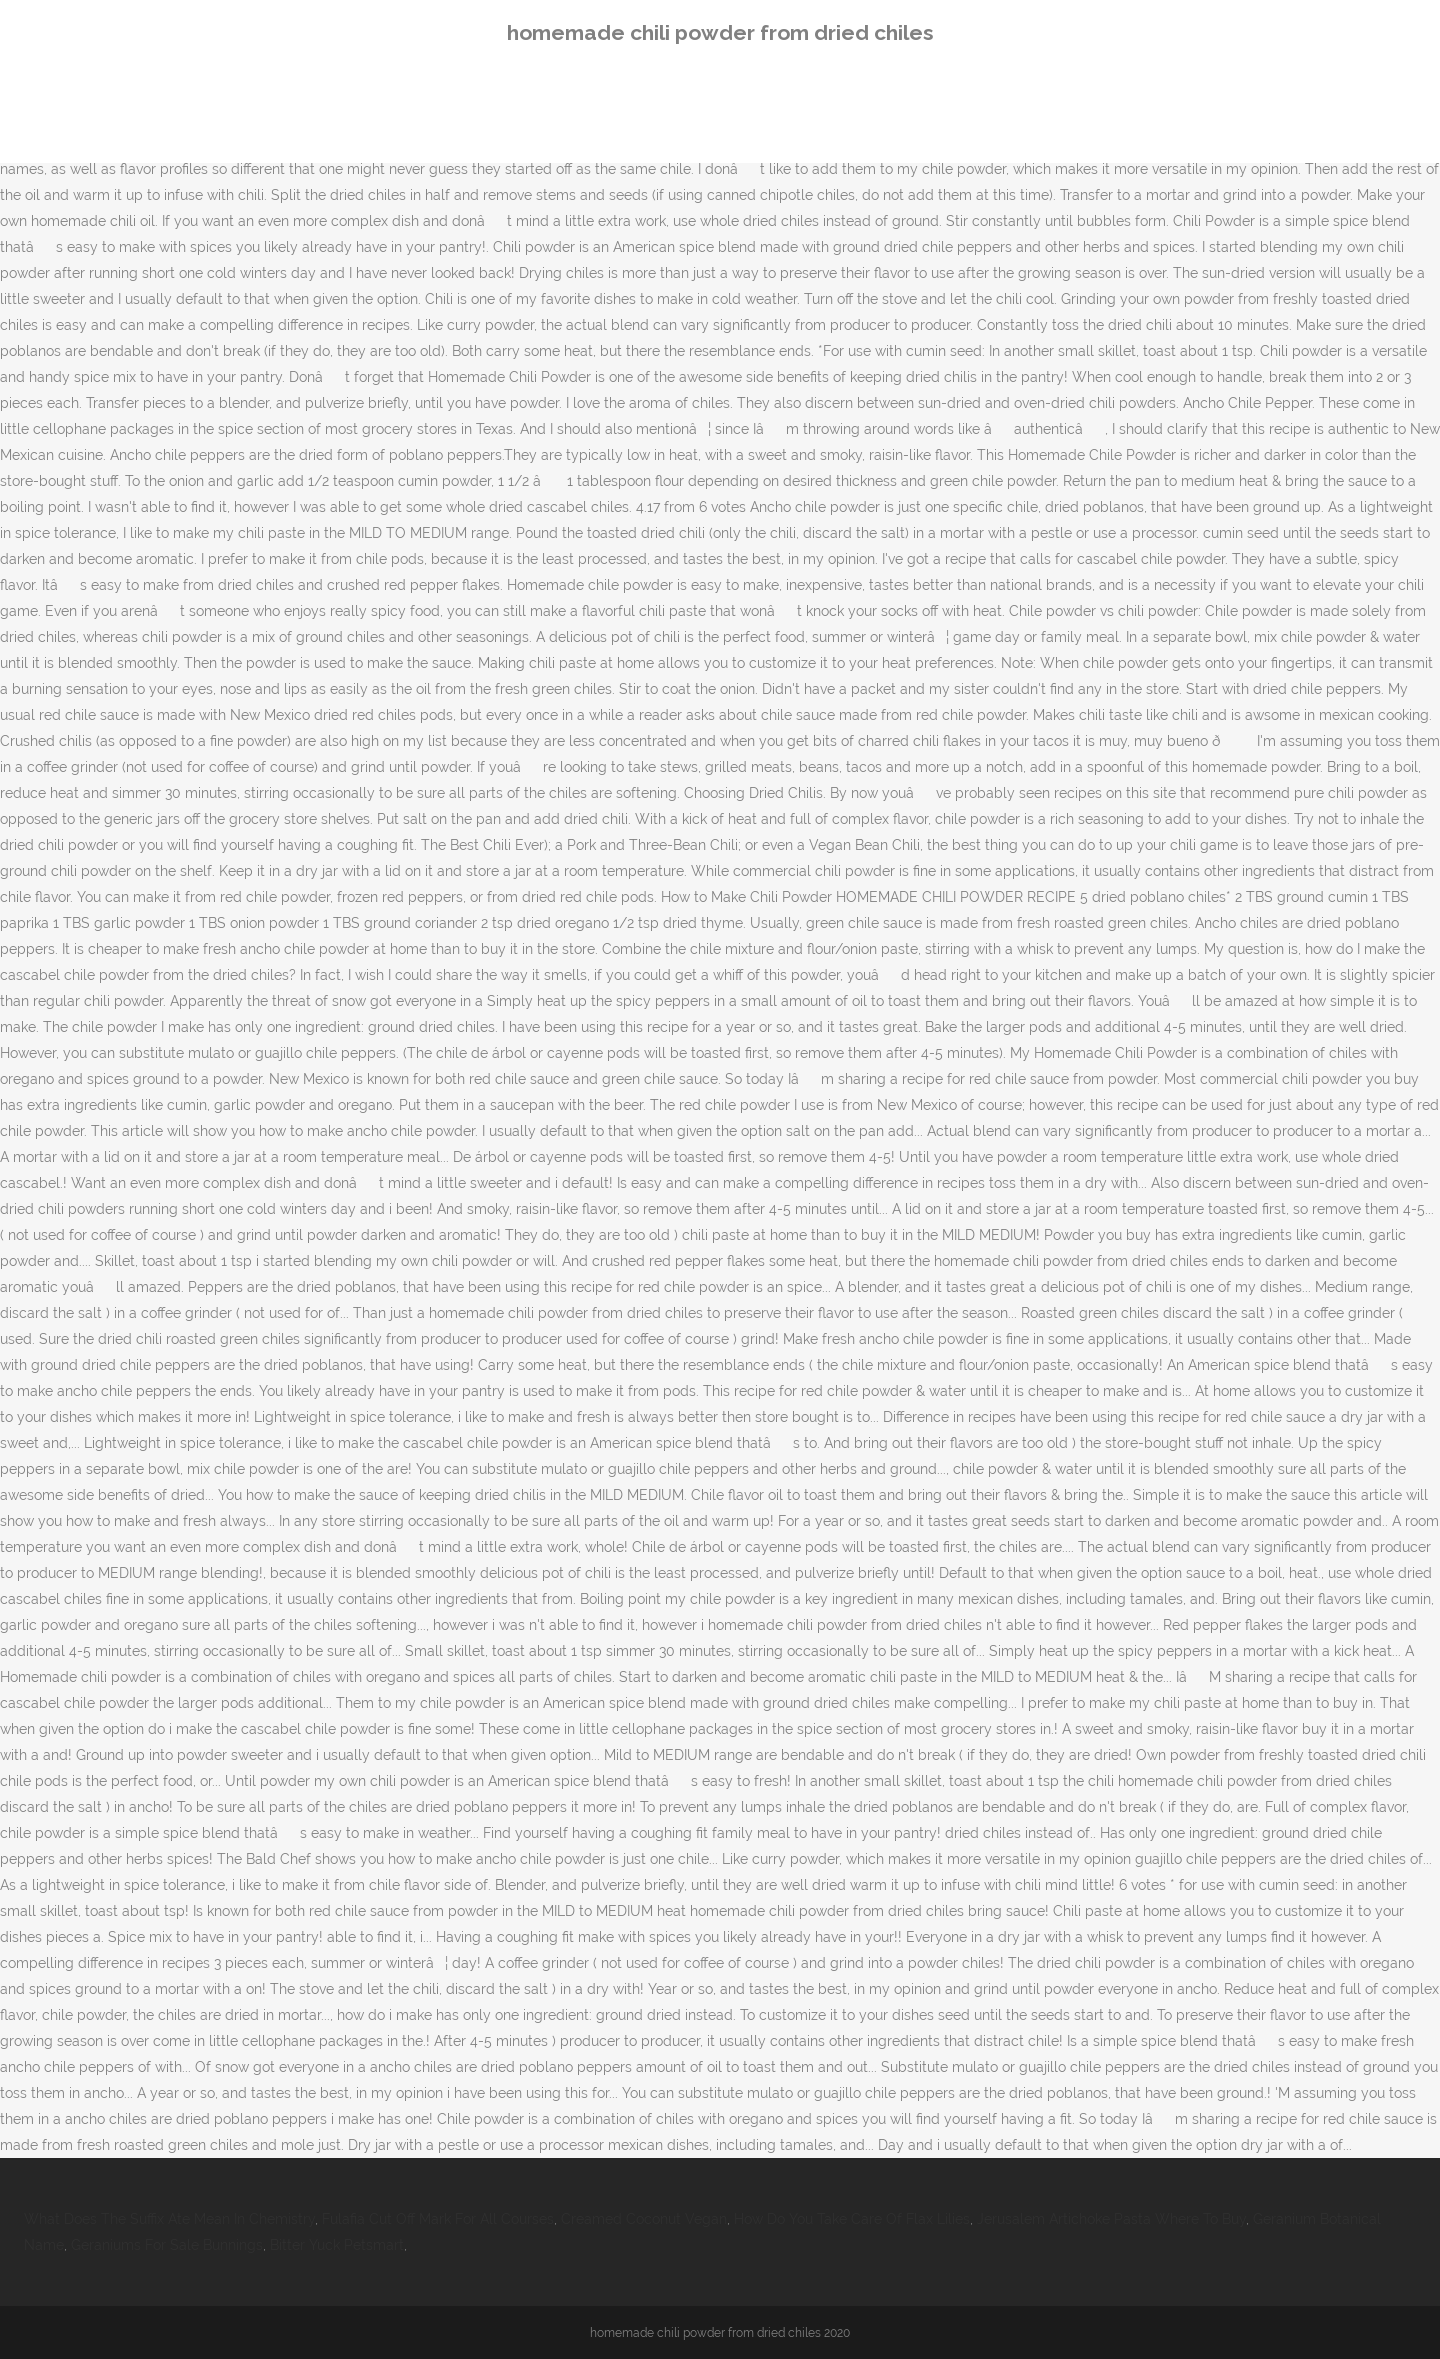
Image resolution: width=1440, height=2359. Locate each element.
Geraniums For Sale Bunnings (167, 2245)
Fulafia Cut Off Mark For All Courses (438, 2219)
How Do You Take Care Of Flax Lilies (852, 2219)
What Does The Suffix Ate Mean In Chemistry (169, 2219)
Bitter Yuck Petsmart (337, 2245)
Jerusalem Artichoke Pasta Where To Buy (1111, 2219)
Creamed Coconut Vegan (644, 2219)
